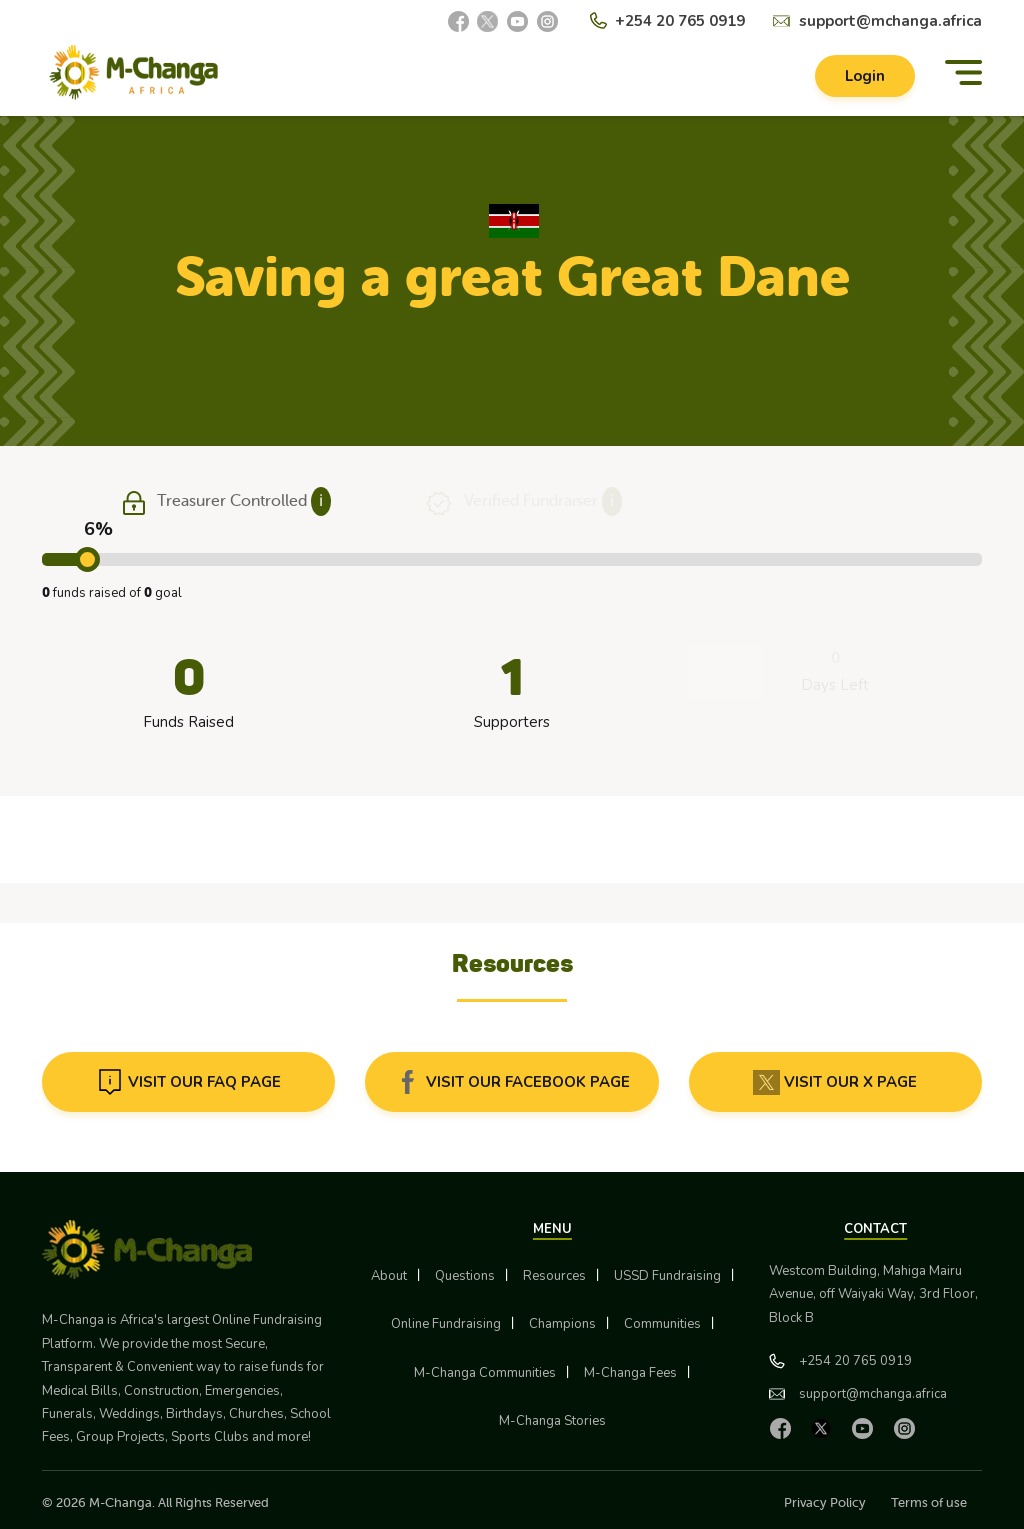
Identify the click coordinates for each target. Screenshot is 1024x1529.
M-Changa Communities (485, 1373)
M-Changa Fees (630, 1373)
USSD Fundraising (667, 1276)
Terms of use (929, 1502)
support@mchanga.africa (890, 21)
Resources (554, 1276)
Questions (465, 1276)
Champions (562, 1324)
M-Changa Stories (552, 1421)
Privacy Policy (825, 1502)
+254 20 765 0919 (680, 21)
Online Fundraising (446, 1324)
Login (865, 76)
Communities (662, 1324)
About (389, 1276)
